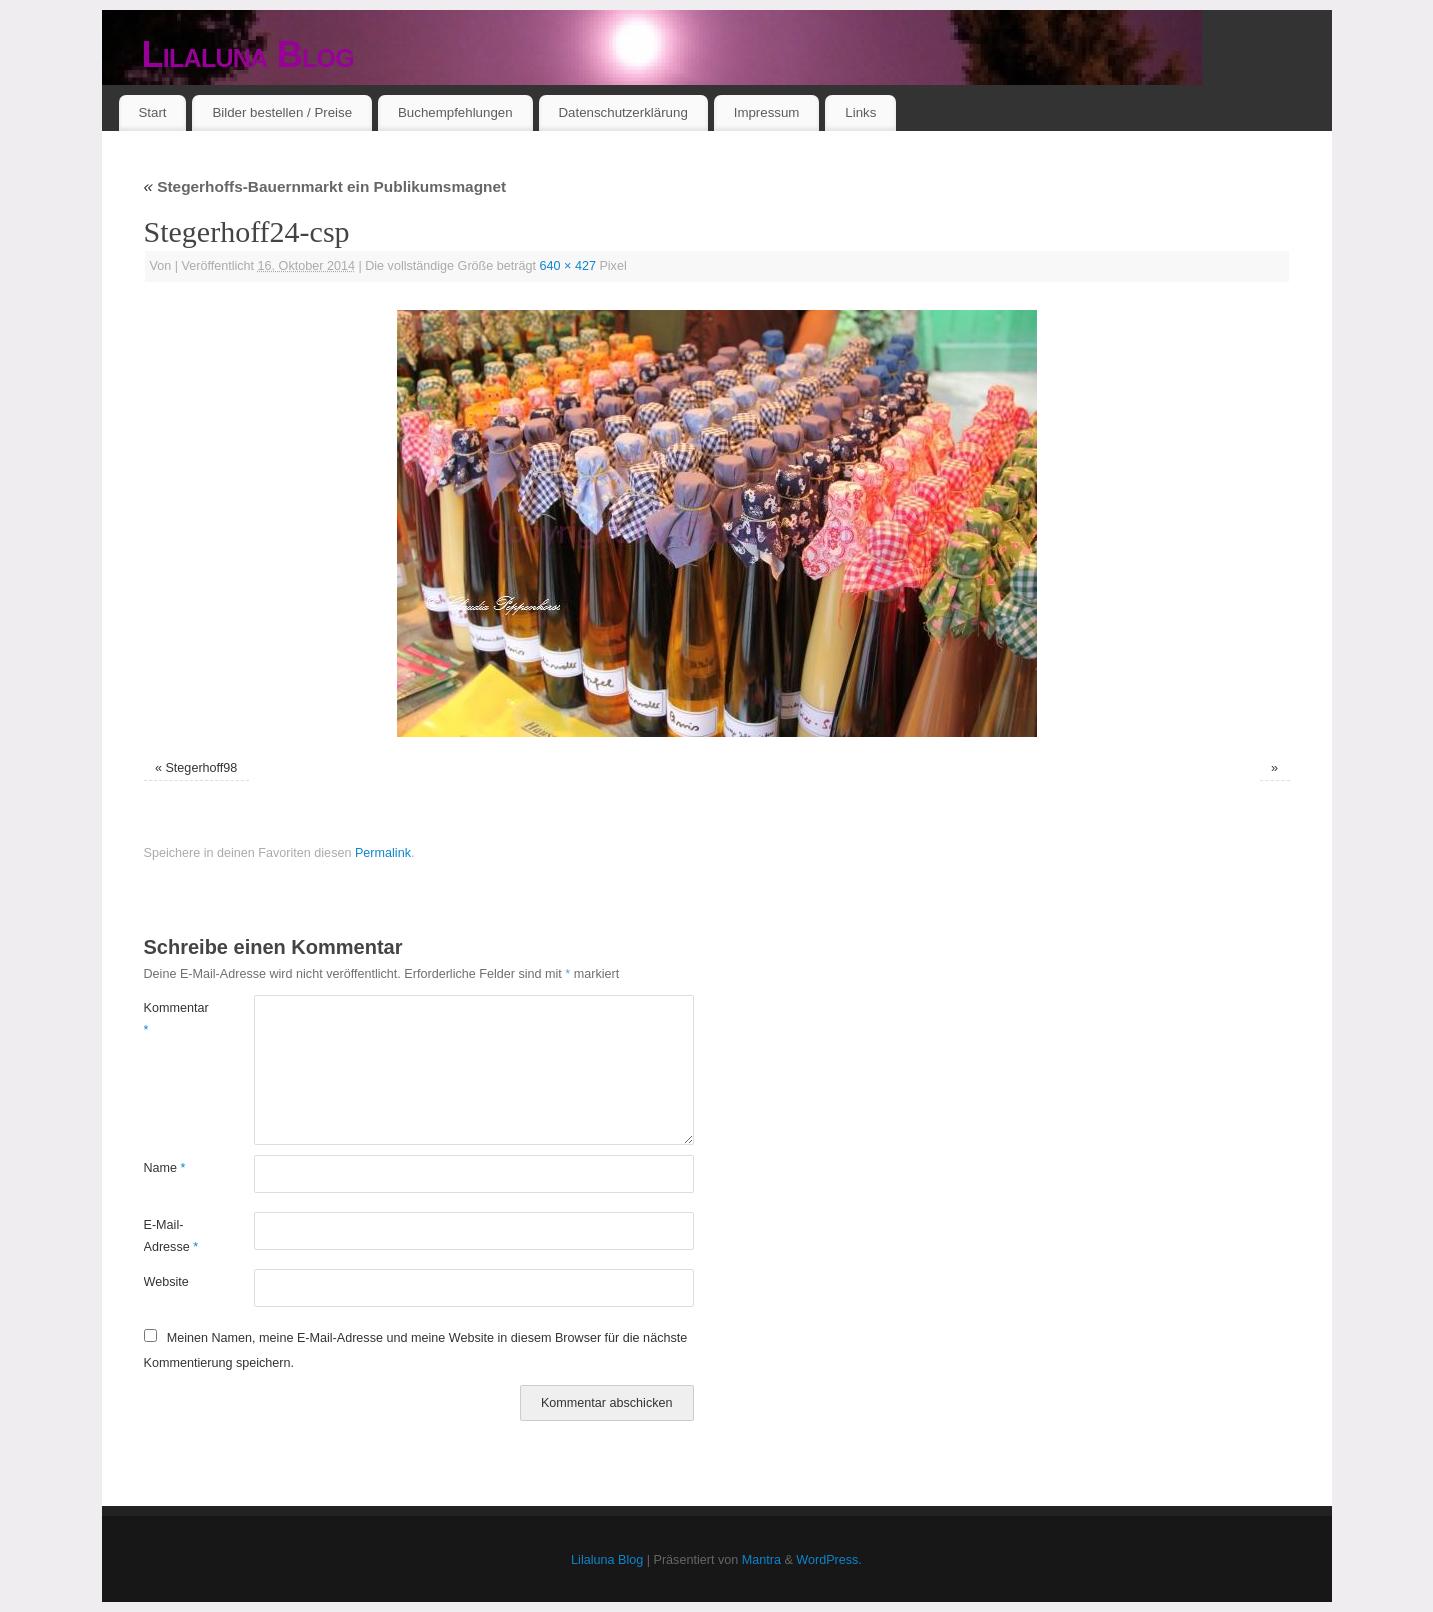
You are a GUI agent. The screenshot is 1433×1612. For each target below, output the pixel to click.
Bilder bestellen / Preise (282, 112)
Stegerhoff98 (201, 768)
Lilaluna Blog (248, 54)
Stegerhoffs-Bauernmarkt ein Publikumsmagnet (325, 186)
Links (860, 112)
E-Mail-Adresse (171, 1235)
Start (152, 112)
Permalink (383, 853)
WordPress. (829, 1560)
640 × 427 (568, 266)
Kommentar (171, 1018)
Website (166, 1282)
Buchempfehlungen (455, 112)
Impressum (767, 112)
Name (165, 1168)
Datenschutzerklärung (622, 112)
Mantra (761, 1560)
